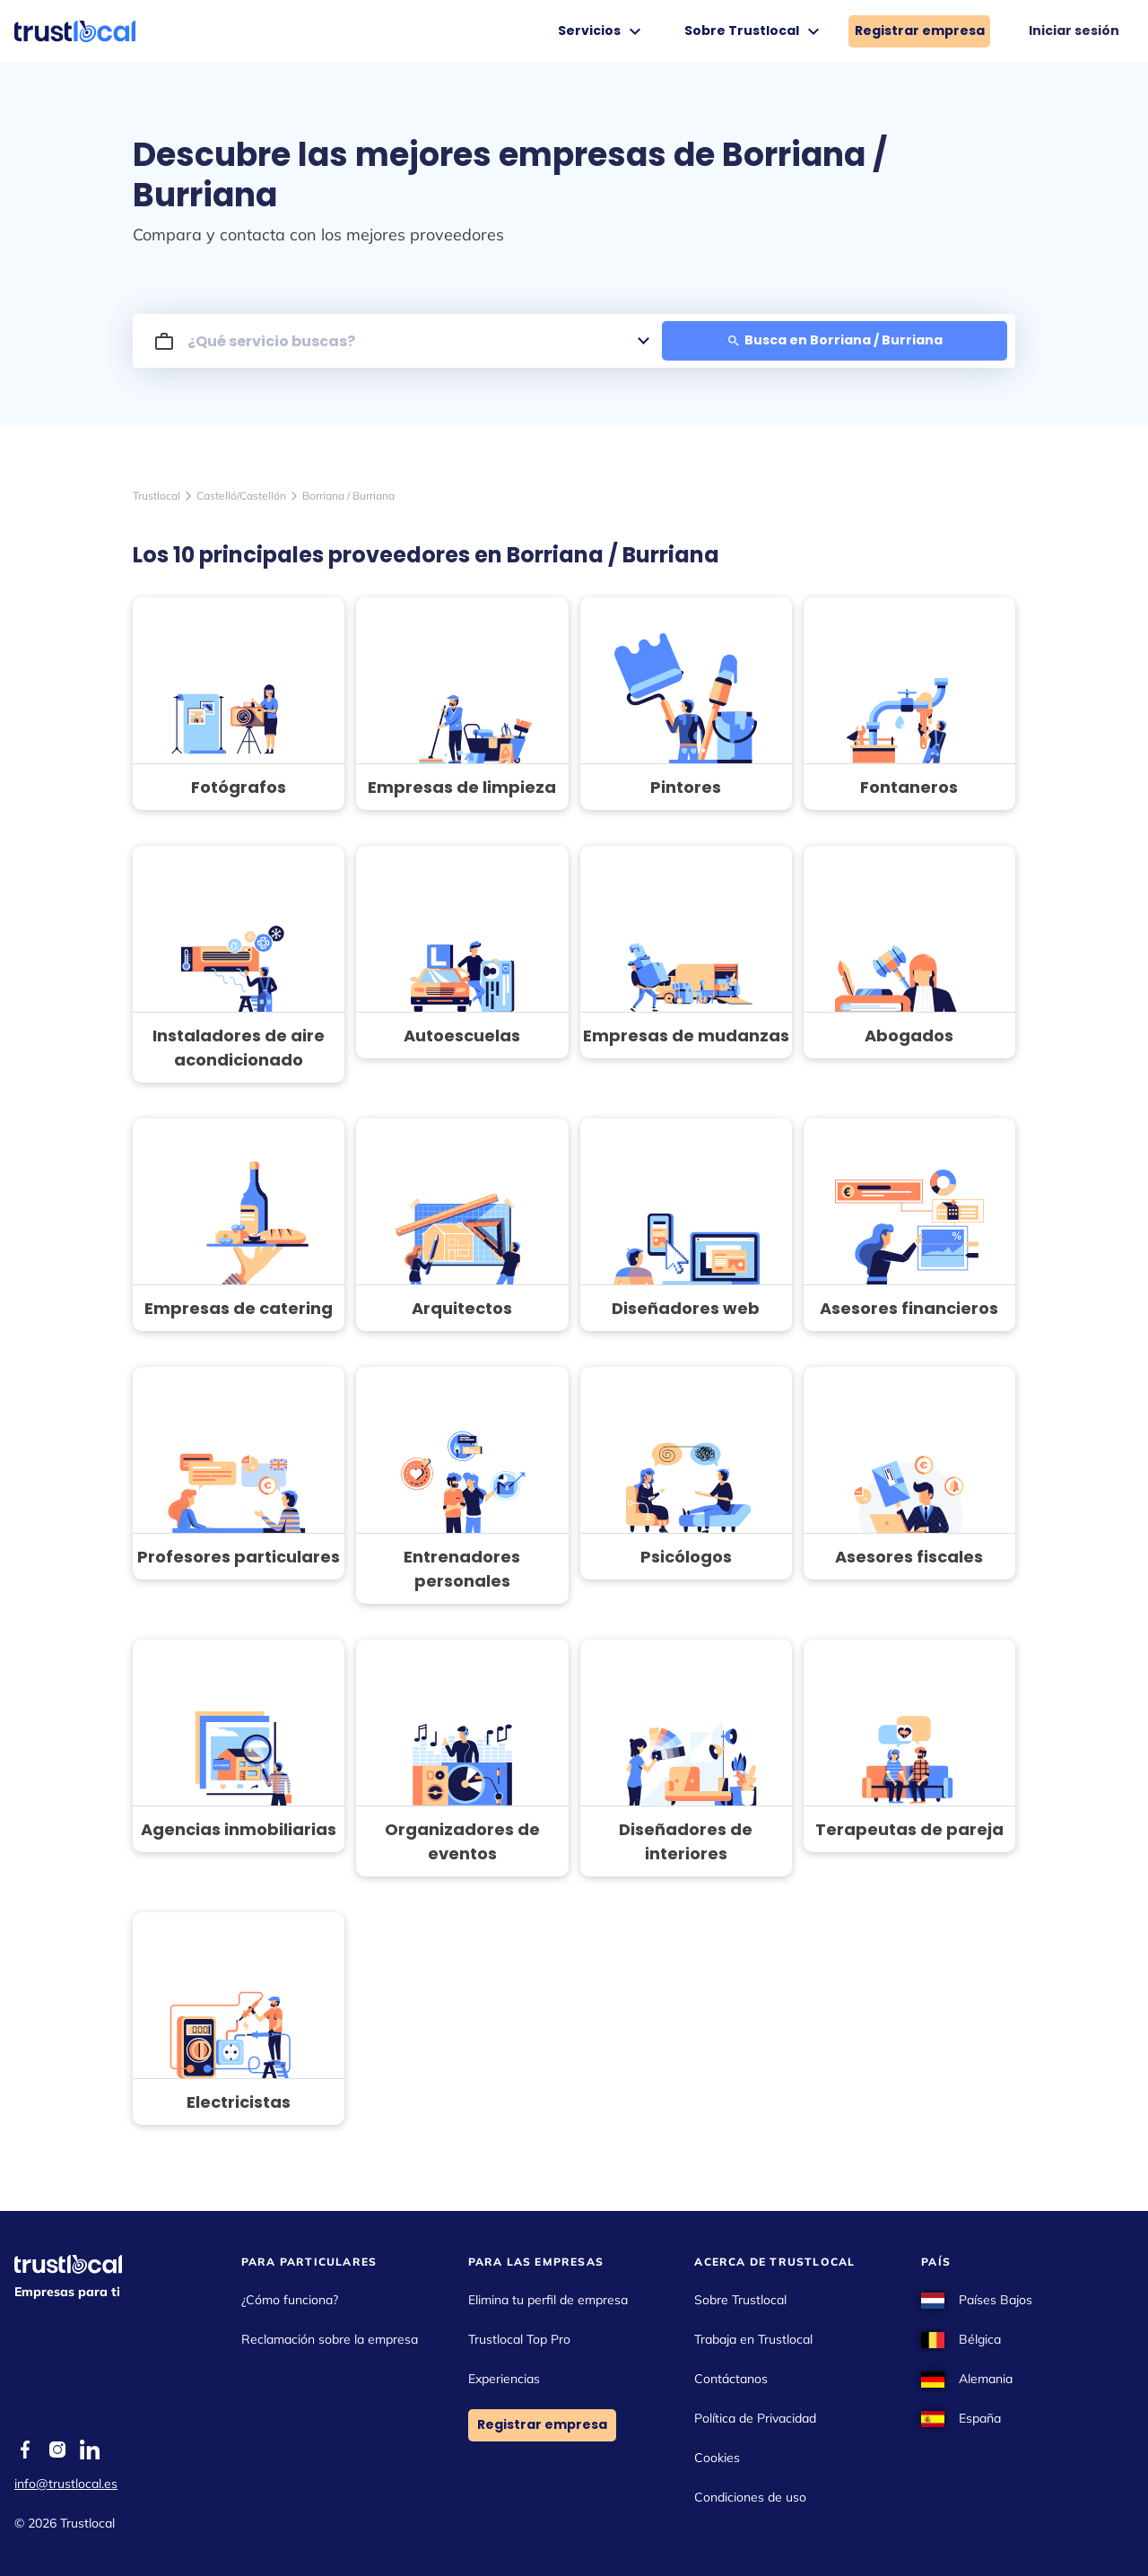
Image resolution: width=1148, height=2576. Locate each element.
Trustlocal (156, 495)
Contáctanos (731, 2379)
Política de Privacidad (755, 2418)
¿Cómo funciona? (289, 2300)
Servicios (602, 31)
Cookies (717, 2458)
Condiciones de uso (750, 2497)
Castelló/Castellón (241, 495)
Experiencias (504, 2379)
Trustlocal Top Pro (519, 2339)
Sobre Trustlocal (754, 31)
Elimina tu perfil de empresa (548, 2300)
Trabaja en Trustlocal (753, 2339)
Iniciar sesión (1074, 30)
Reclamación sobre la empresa (329, 2339)
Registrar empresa (920, 30)
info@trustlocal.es (65, 2484)
